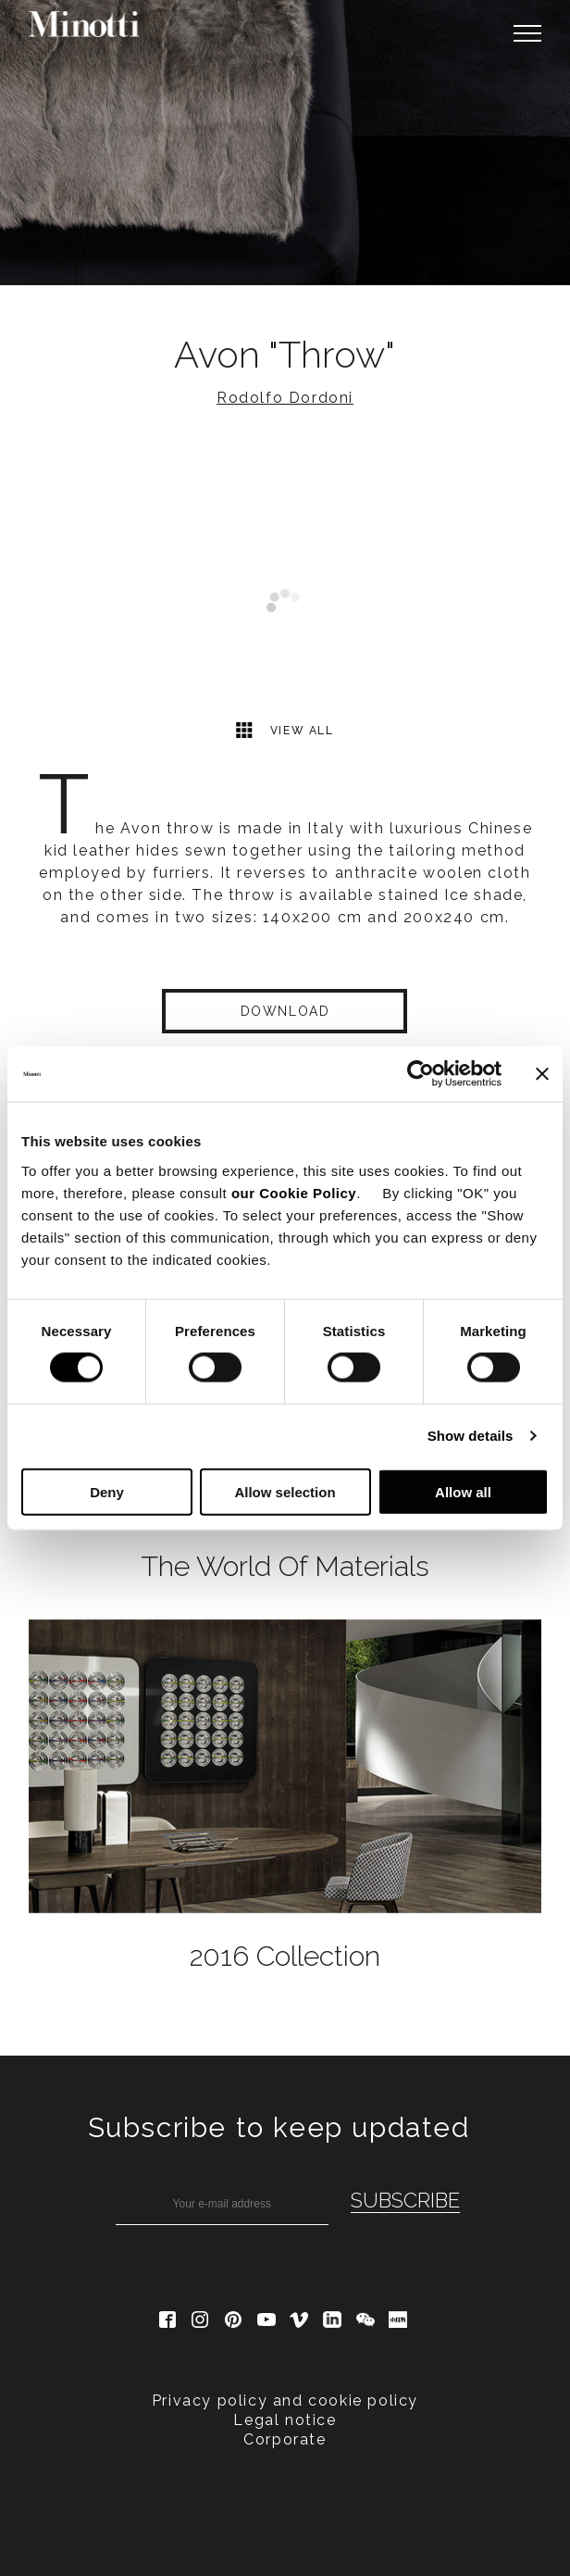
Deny (107, 1491)
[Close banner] (542, 1074)
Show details (471, 1436)
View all (284, 730)
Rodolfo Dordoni (285, 397)
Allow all (463, 1491)
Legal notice (284, 2420)
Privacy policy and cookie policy (285, 2400)
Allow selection (284, 1491)
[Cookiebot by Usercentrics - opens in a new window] (421, 1074)
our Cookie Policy (293, 1192)
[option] (285, 142)
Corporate (284, 2439)
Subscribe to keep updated (279, 2127)
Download (285, 1011)
